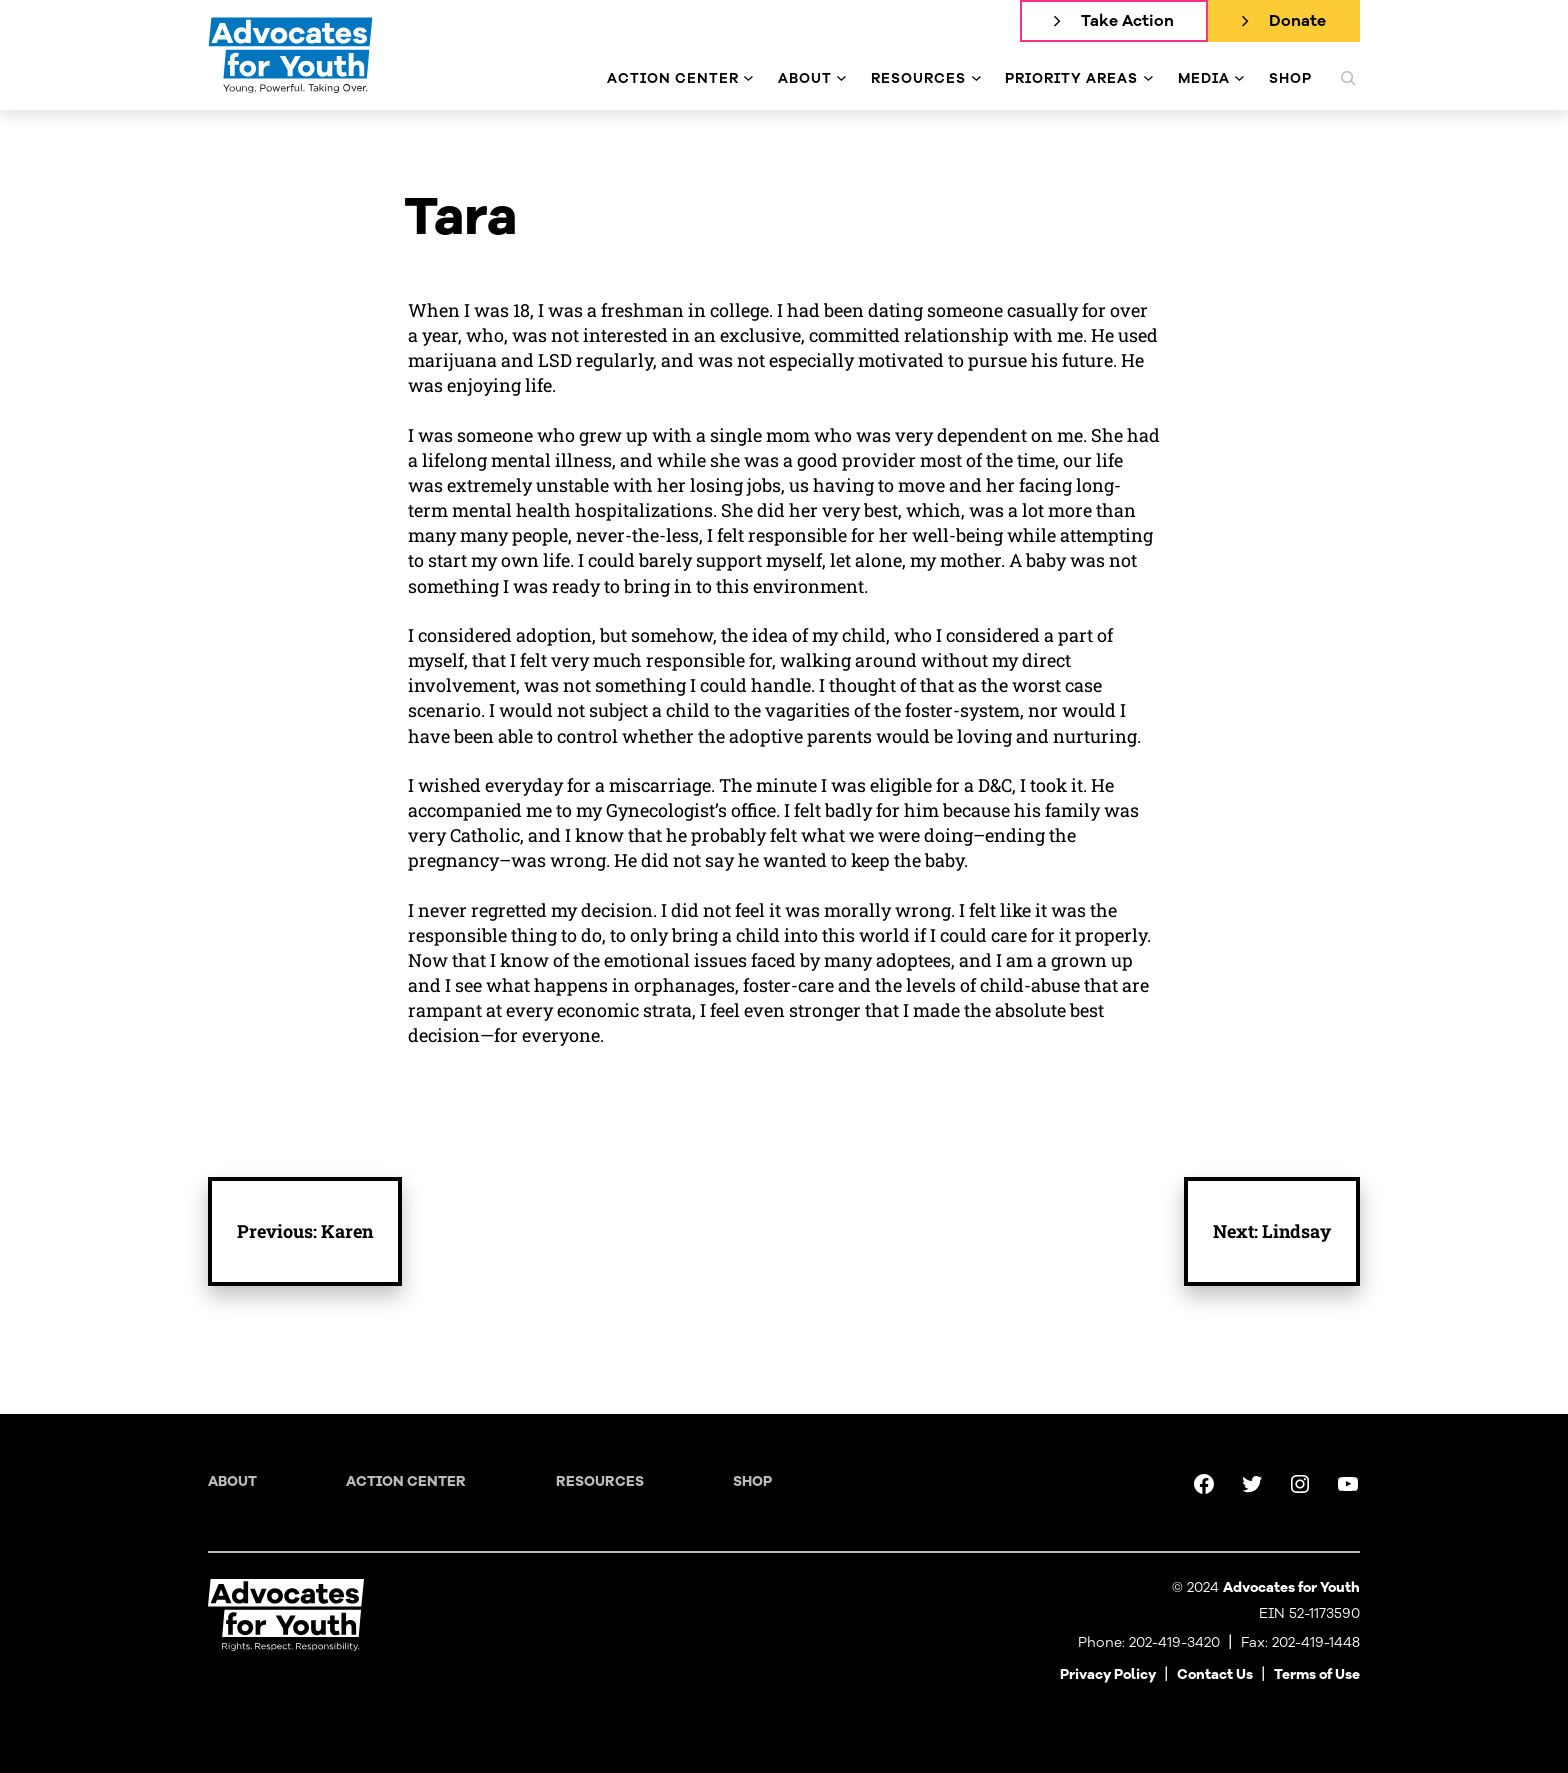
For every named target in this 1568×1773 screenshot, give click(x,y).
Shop (752, 1481)
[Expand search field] (1348, 78)
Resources (600, 1481)
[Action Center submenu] (748, 78)
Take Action (1127, 21)
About (232, 1481)
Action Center (406, 1481)
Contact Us (1215, 1674)
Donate (1297, 21)
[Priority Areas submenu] (1148, 78)
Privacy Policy (1108, 1674)
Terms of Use (1317, 1674)
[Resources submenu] (976, 78)
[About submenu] (841, 78)
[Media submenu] (1239, 78)
